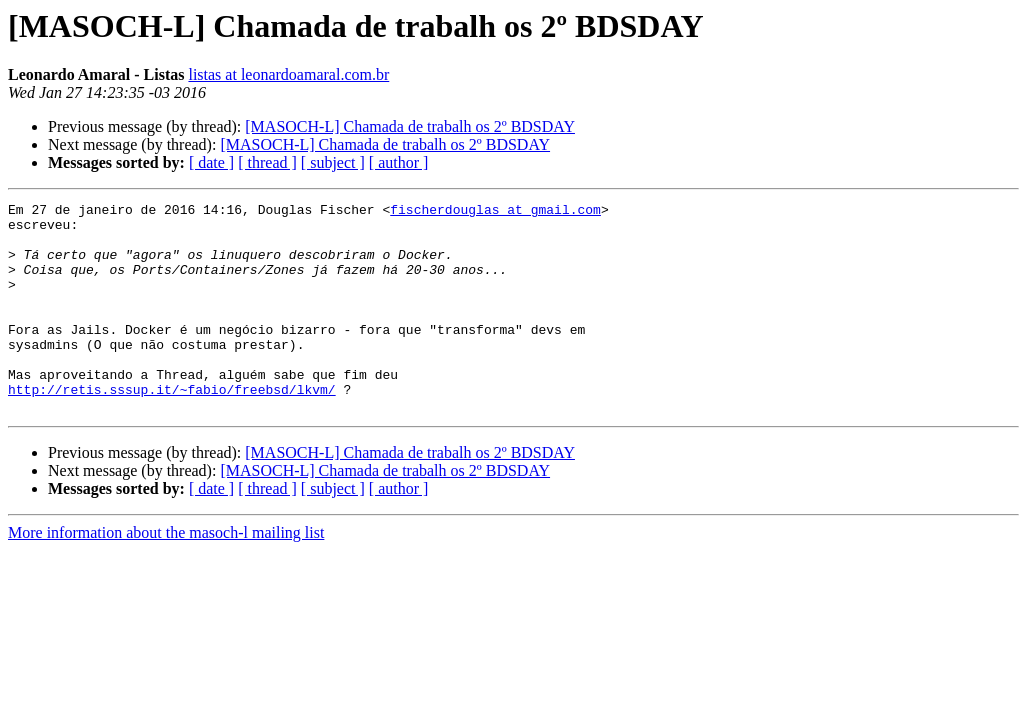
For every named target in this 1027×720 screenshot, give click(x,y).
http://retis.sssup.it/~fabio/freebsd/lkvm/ (172, 428)
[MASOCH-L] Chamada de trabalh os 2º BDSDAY (410, 126)
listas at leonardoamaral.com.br (288, 74)
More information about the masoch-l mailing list (166, 574)
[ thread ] (267, 162)
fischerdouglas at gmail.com (495, 212)
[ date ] (211, 162)
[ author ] (399, 162)
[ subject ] (333, 162)
